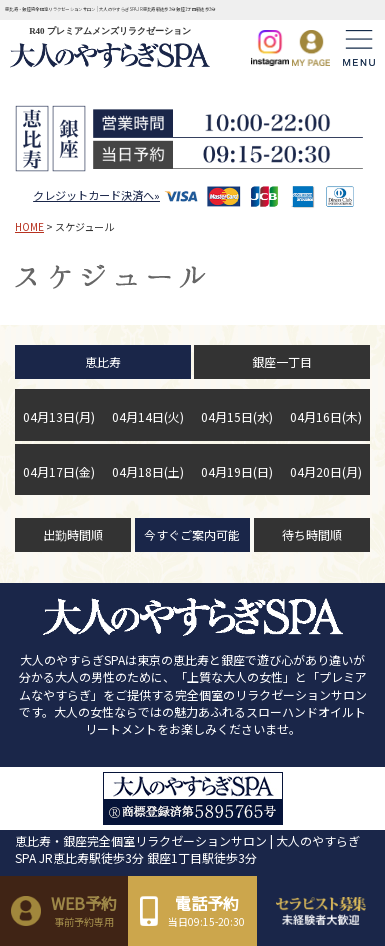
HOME (29, 226)
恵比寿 (103, 361)
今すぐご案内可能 (192, 534)
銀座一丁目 (282, 361)
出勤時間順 (73, 534)
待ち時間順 (312, 534)
